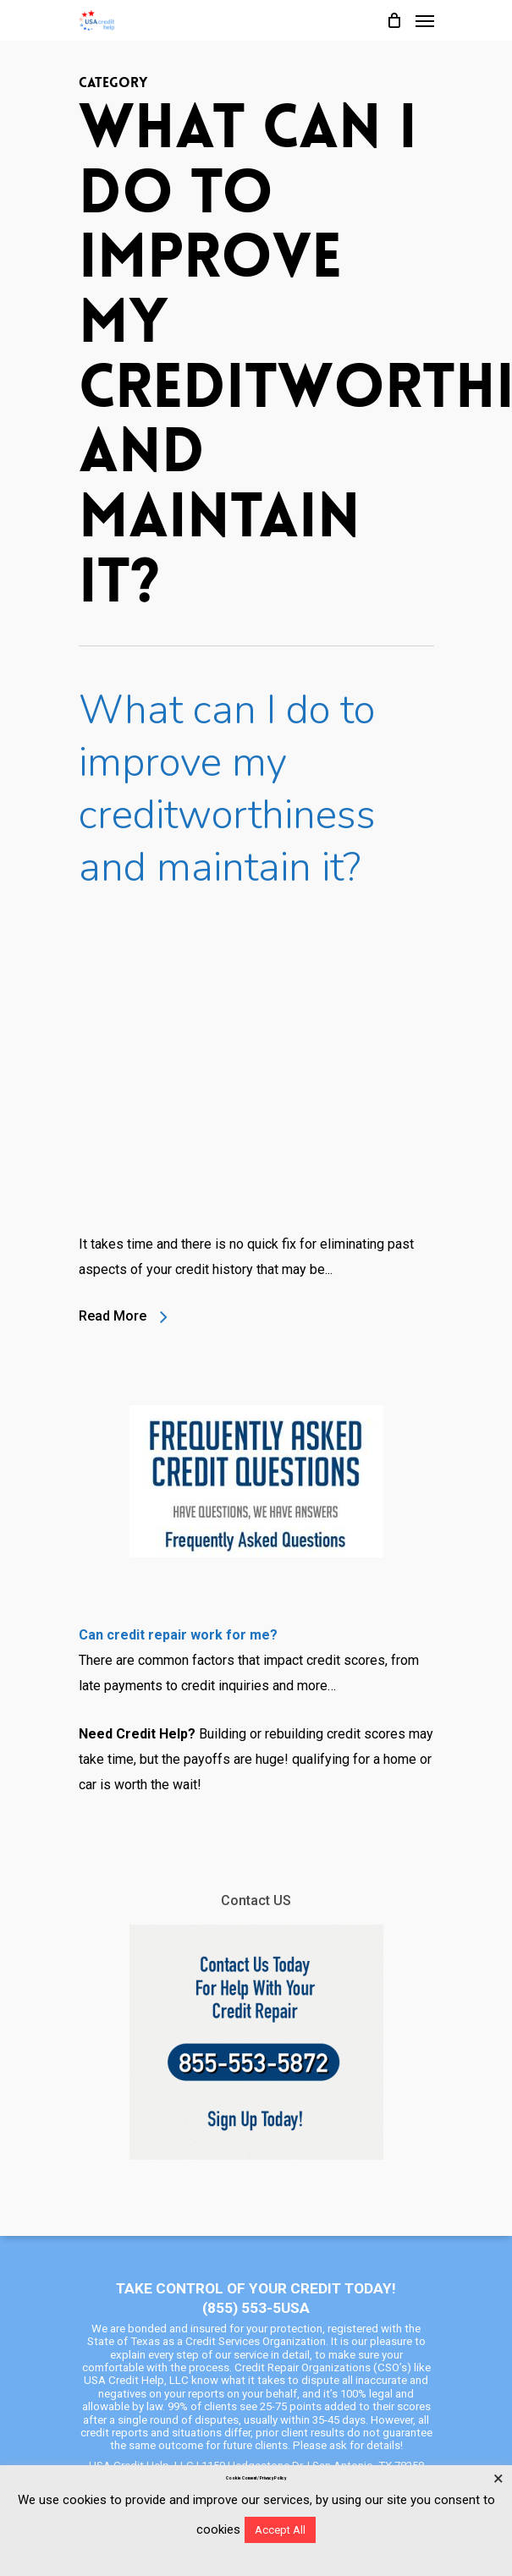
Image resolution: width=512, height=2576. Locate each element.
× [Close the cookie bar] (498, 2478)
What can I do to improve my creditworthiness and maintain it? (227, 788)
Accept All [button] (280, 2530)
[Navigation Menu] (425, 20)
